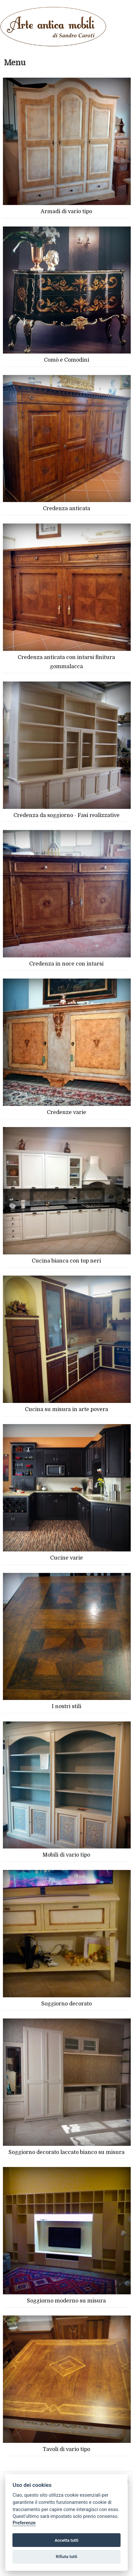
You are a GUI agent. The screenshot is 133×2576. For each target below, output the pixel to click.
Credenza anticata (66, 508)
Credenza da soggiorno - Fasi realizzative (66, 815)
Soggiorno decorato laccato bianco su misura (66, 2152)
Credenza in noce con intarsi (66, 964)
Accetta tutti (67, 2540)
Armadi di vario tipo (66, 211)
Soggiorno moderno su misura (66, 2301)
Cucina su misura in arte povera (66, 1409)
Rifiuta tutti (66, 2556)
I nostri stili (66, 1706)
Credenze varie (66, 1112)
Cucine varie (66, 1558)
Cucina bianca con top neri (66, 1261)
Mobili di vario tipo (66, 1855)
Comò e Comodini (66, 360)
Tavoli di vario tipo (66, 2449)
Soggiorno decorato (66, 2004)
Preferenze (23, 2523)
